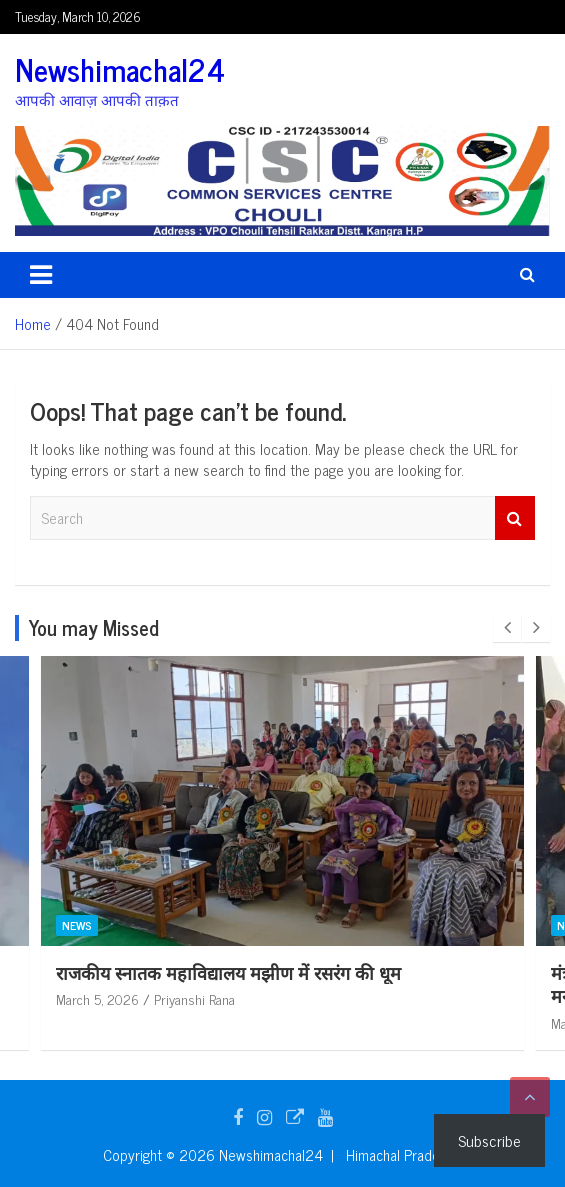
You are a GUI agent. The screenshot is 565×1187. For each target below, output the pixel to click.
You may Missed (94, 627)
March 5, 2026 (97, 998)
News (77, 925)
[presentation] (507, 628)
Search (515, 518)
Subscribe (489, 1140)
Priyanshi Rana (194, 998)
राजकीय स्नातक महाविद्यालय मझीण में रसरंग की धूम (228, 972)
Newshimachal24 (120, 69)
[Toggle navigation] (41, 275)
